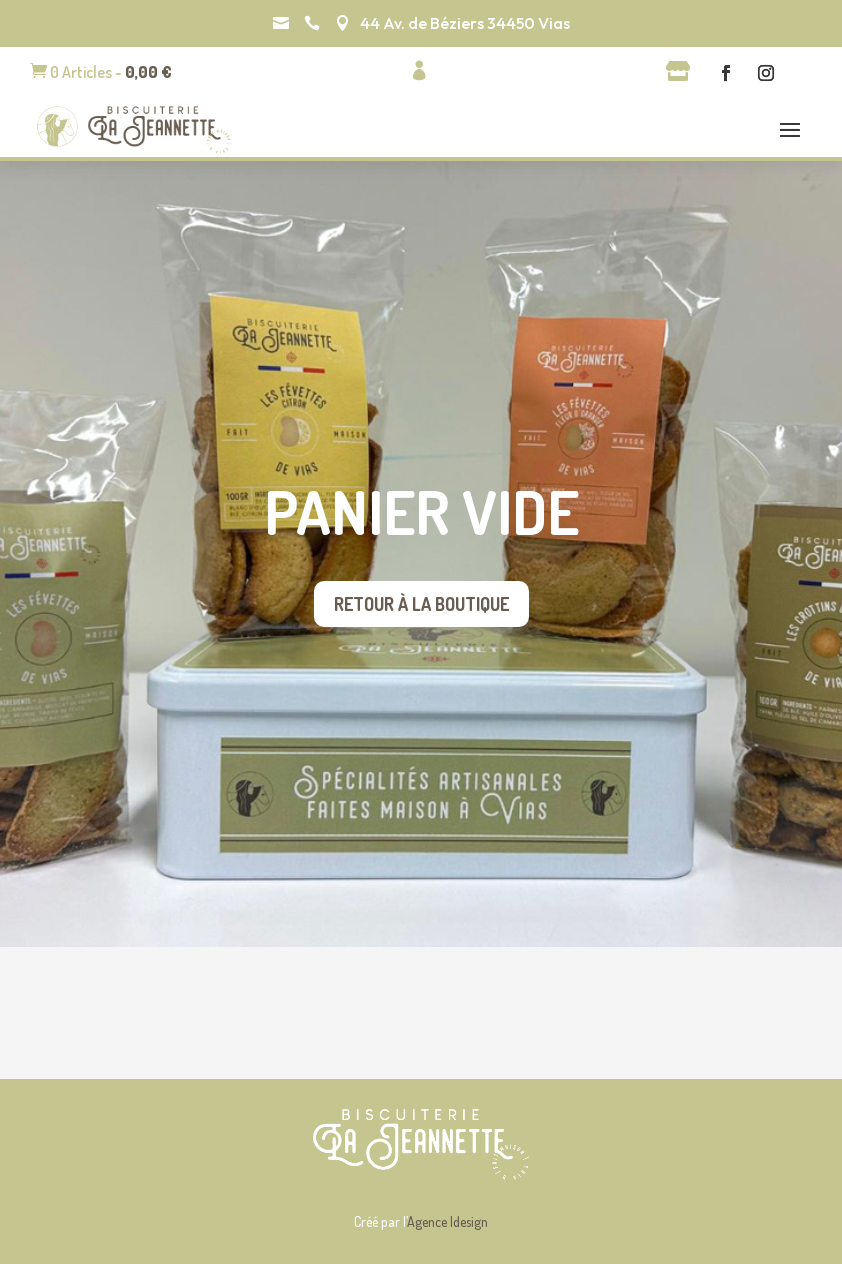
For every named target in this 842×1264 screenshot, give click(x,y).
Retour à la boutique (421, 604)
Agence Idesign (447, 1221)
